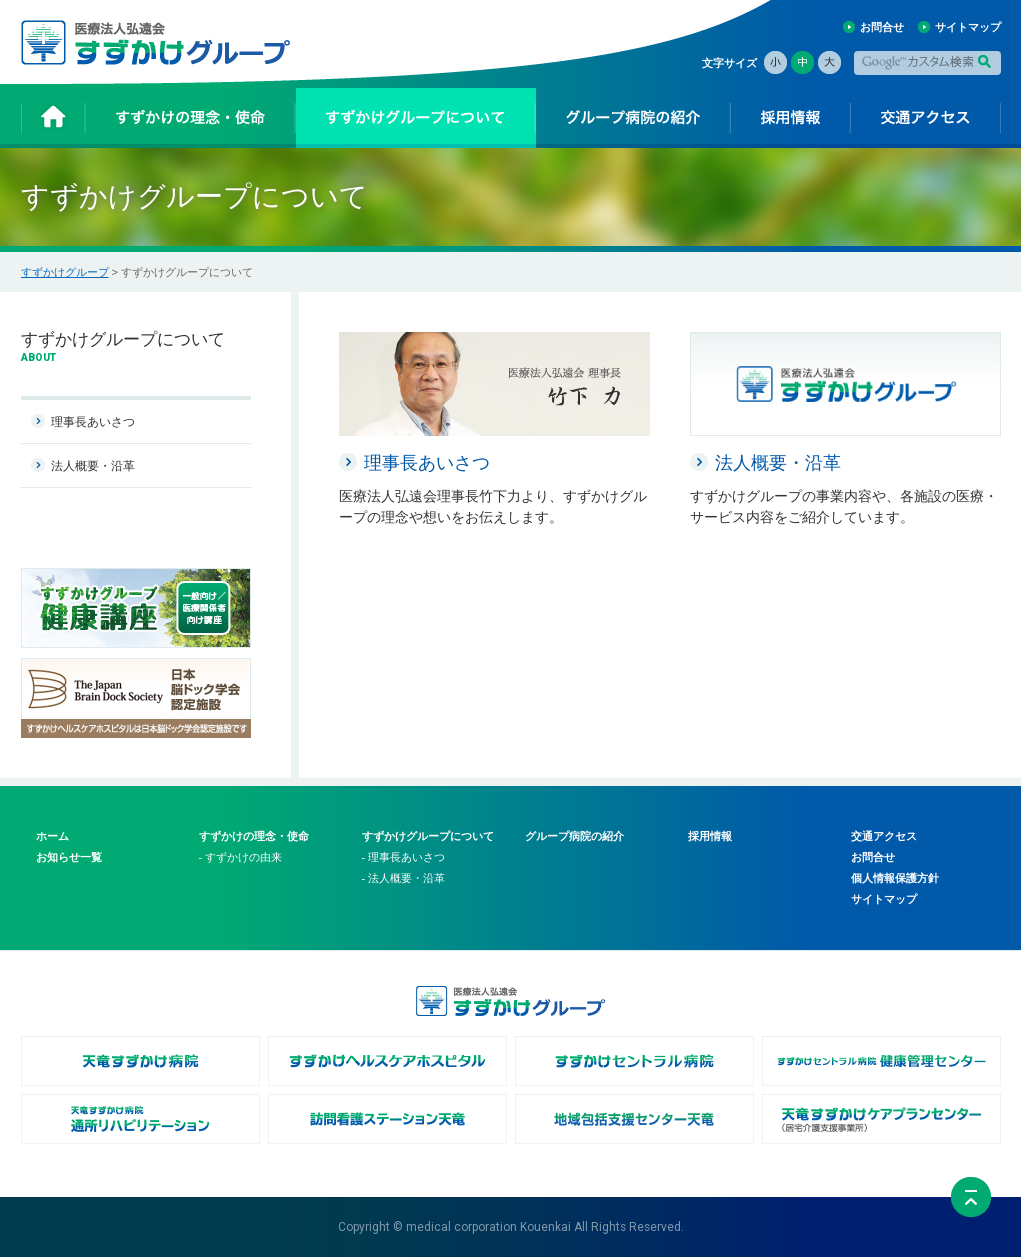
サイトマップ (968, 27)
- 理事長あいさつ (404, 857)
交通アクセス (884, 836)
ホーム (52, 836)
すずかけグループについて (428, 836)
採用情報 (710, 836)
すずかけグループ (65, 272)
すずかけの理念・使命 (254, 836)
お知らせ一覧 (69, 857)
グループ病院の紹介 (574, 836)
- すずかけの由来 (241, 857)
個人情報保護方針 (895, 878)
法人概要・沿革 (93, 466)
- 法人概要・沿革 (404, 878)
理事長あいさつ (93, 422)
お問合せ (882, 27)
